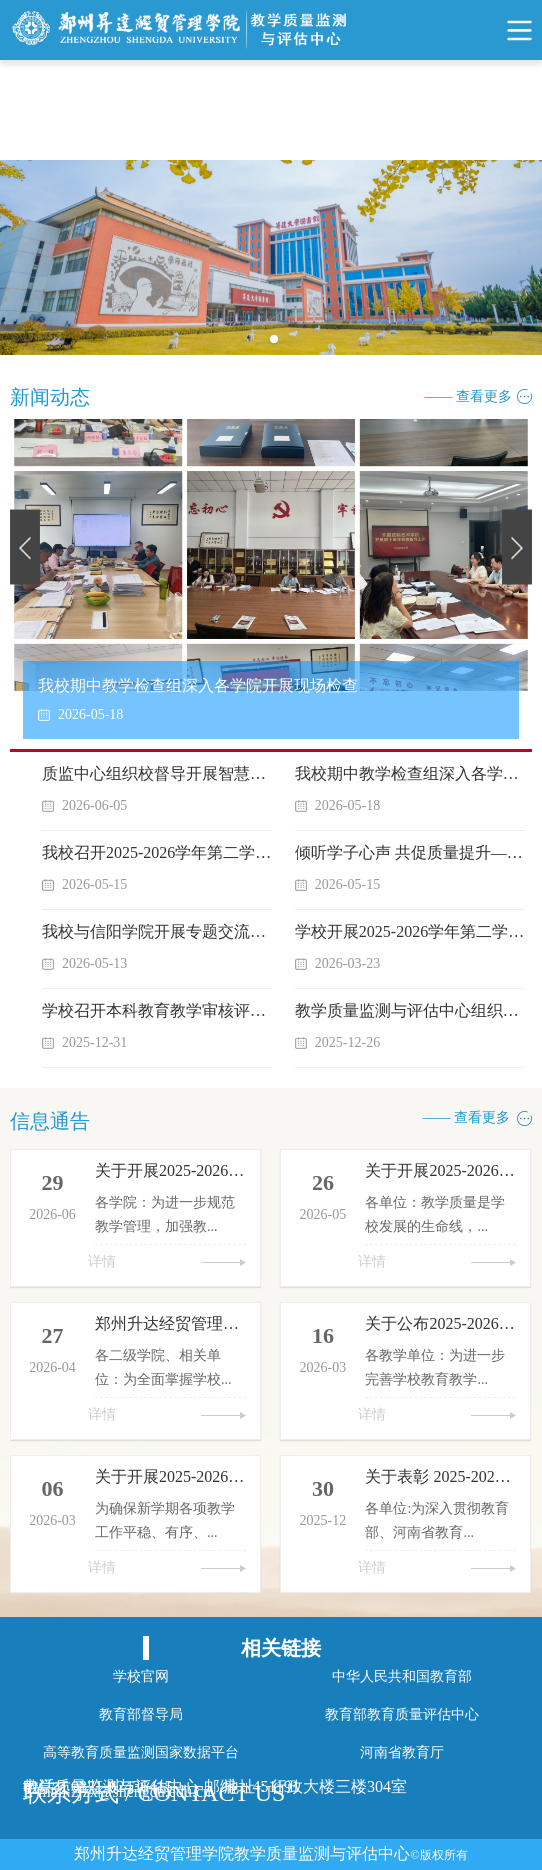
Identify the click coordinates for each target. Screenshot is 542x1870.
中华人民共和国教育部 (402, 1676)
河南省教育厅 (402, 1752)
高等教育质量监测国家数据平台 (141, 1752)
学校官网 (141, 1676)
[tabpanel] (271, 257)
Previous (25, 546)
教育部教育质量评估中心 (402, 1714)
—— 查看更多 (469, 396)
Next (517, 546)
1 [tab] (280, 345)
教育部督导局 (141, 1714)
